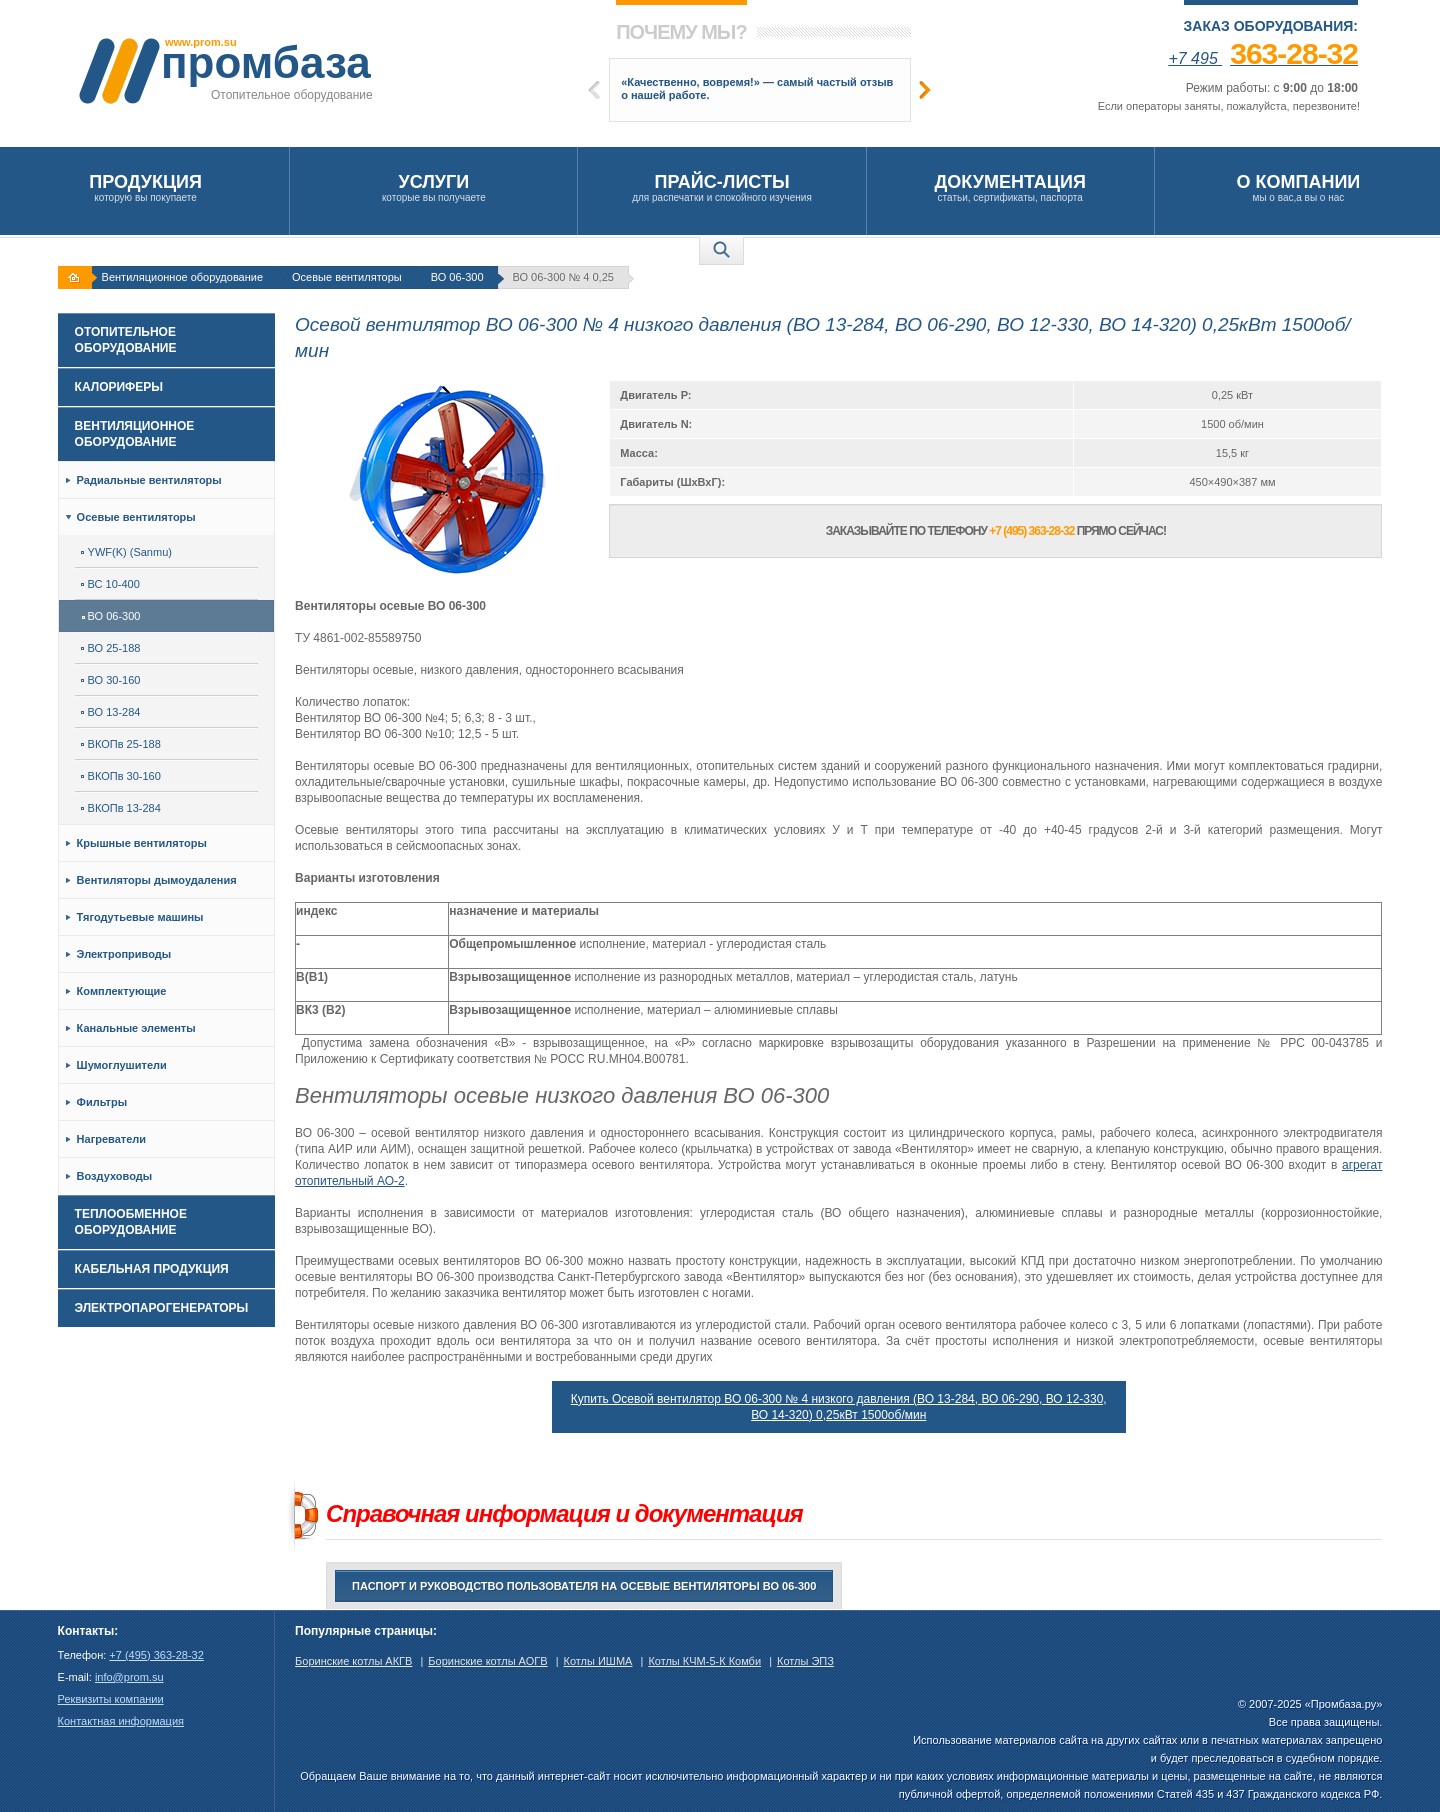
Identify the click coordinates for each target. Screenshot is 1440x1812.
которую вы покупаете (145, 187)
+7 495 (1263, 58)
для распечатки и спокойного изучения (721, 187)
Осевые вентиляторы (347, 277)
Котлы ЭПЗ (805, 1661)
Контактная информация (121, 1721)
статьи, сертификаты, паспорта (1010, 187)
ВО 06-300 (457, 277)
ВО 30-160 (111, 680)
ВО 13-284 (111, 712)
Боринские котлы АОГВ (487, 1661)
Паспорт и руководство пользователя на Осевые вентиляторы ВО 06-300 (584, 1586)
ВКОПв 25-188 (121, 744)
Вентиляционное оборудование (182, 277)
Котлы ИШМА (598, 1661)
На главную (77, 277)
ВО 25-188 (111, 648)
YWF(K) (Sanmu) (126, 552)
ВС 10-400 (110, 584)
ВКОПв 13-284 (121, 808)
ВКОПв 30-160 (121, 776)
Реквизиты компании (111, 1699)
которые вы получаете (433, 187)
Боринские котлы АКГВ (353, 1661)
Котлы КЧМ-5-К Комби (704, 1661)
